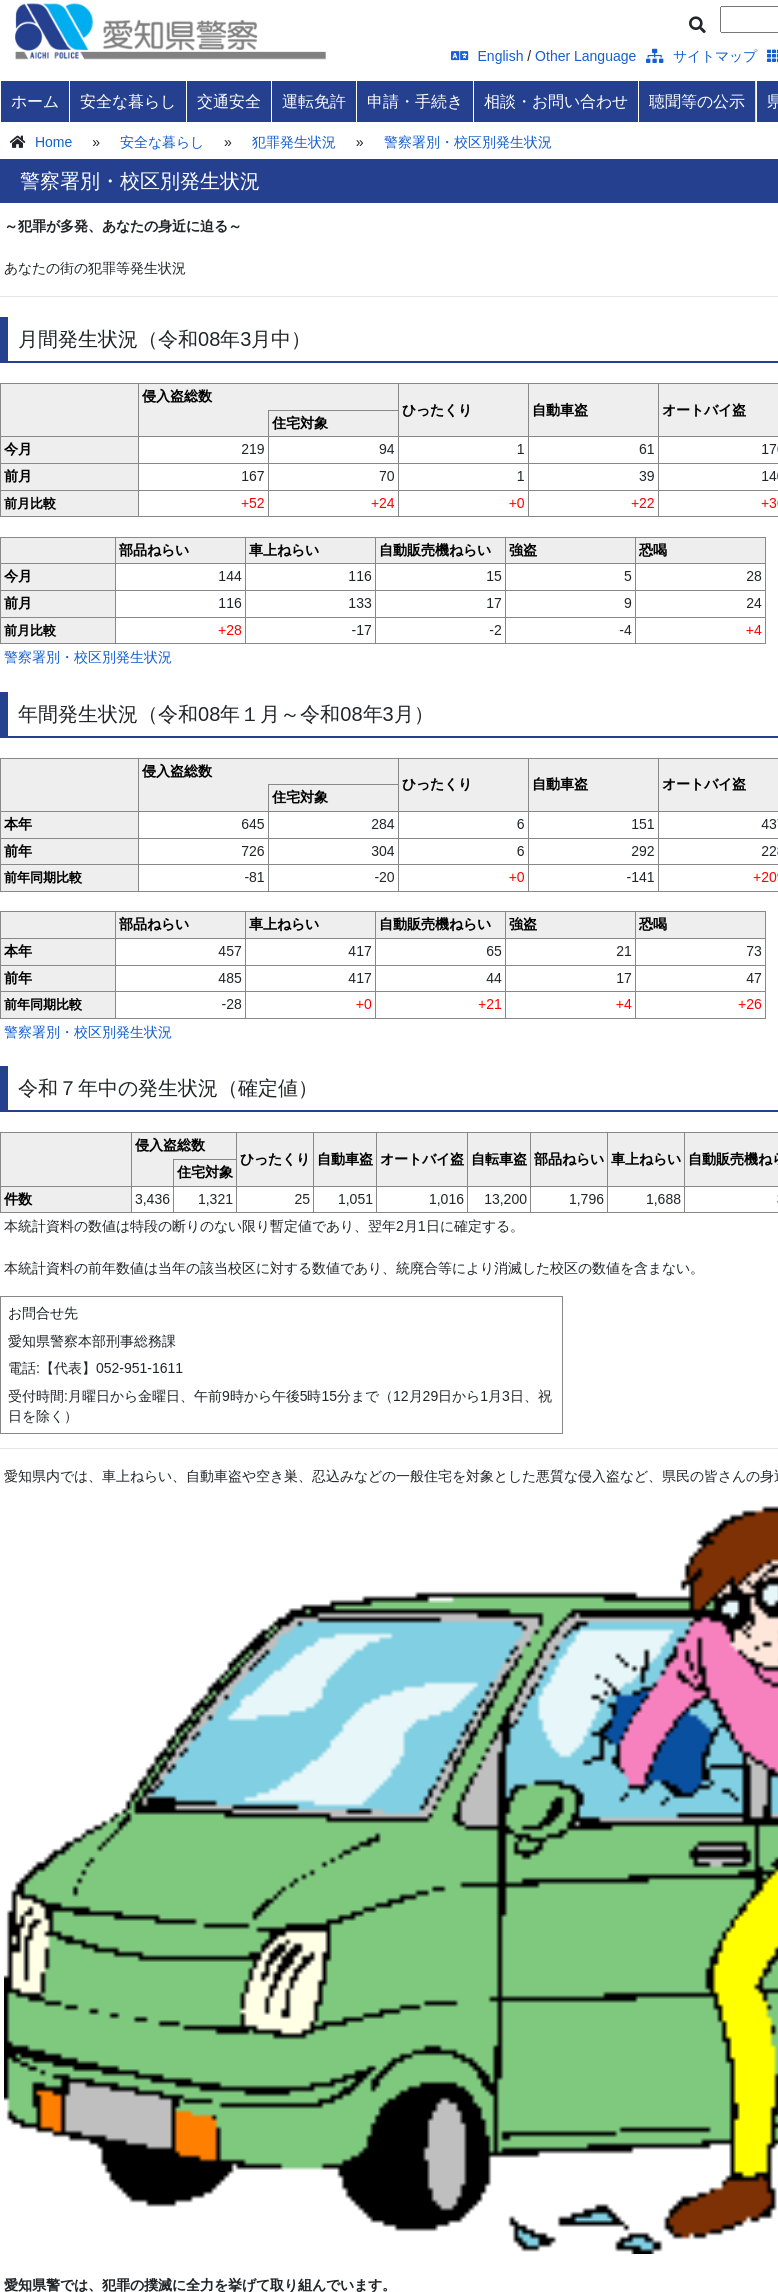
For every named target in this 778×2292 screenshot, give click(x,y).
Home (53, 142)
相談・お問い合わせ (556, 101)
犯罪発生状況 (294, 142)
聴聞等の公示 (697, 101)
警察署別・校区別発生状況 (468, 142)
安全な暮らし (128, 101)
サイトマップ (701, 56)
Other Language (585, 56)
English (487, 56)
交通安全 (229, 101)
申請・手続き (415, 101)
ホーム (35, 101)
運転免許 (314, 101)
